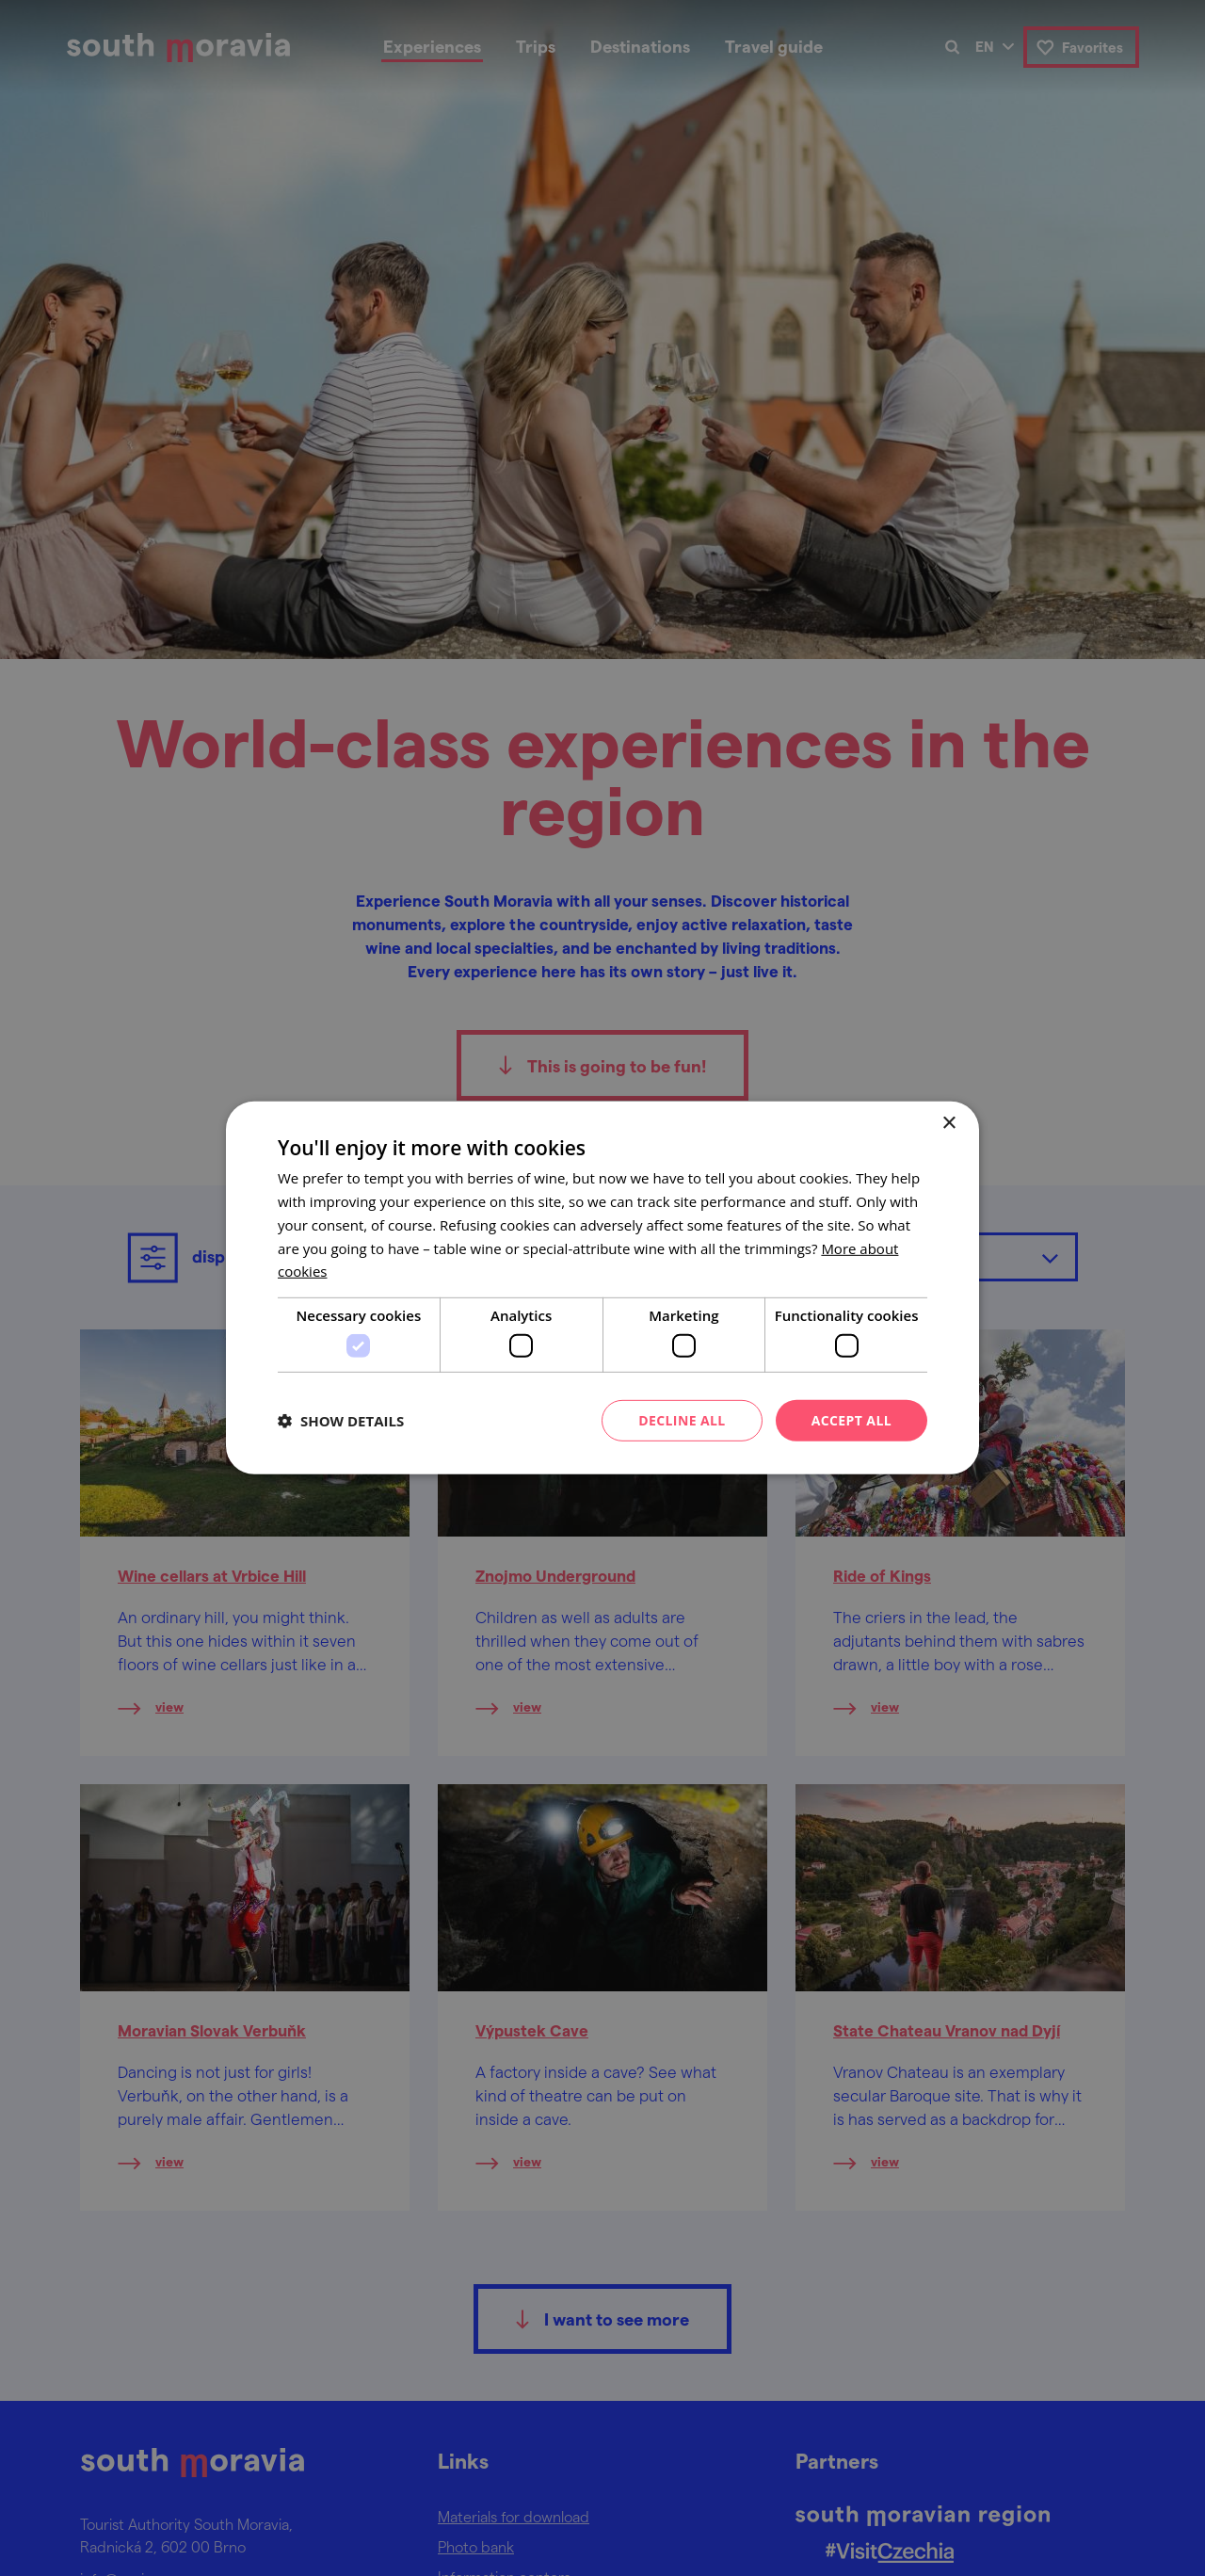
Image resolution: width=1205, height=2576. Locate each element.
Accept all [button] (851, 1419)
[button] (341, 1420)
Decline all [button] (681, 1419)
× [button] (948, 1124)
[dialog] (602, 1288)
